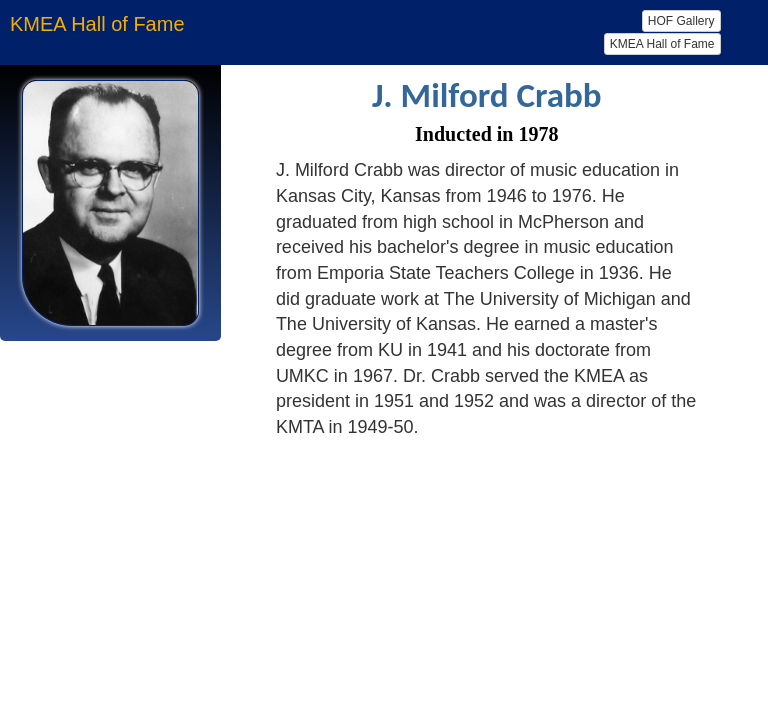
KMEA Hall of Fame (662, 44)
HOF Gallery (681, 21)
